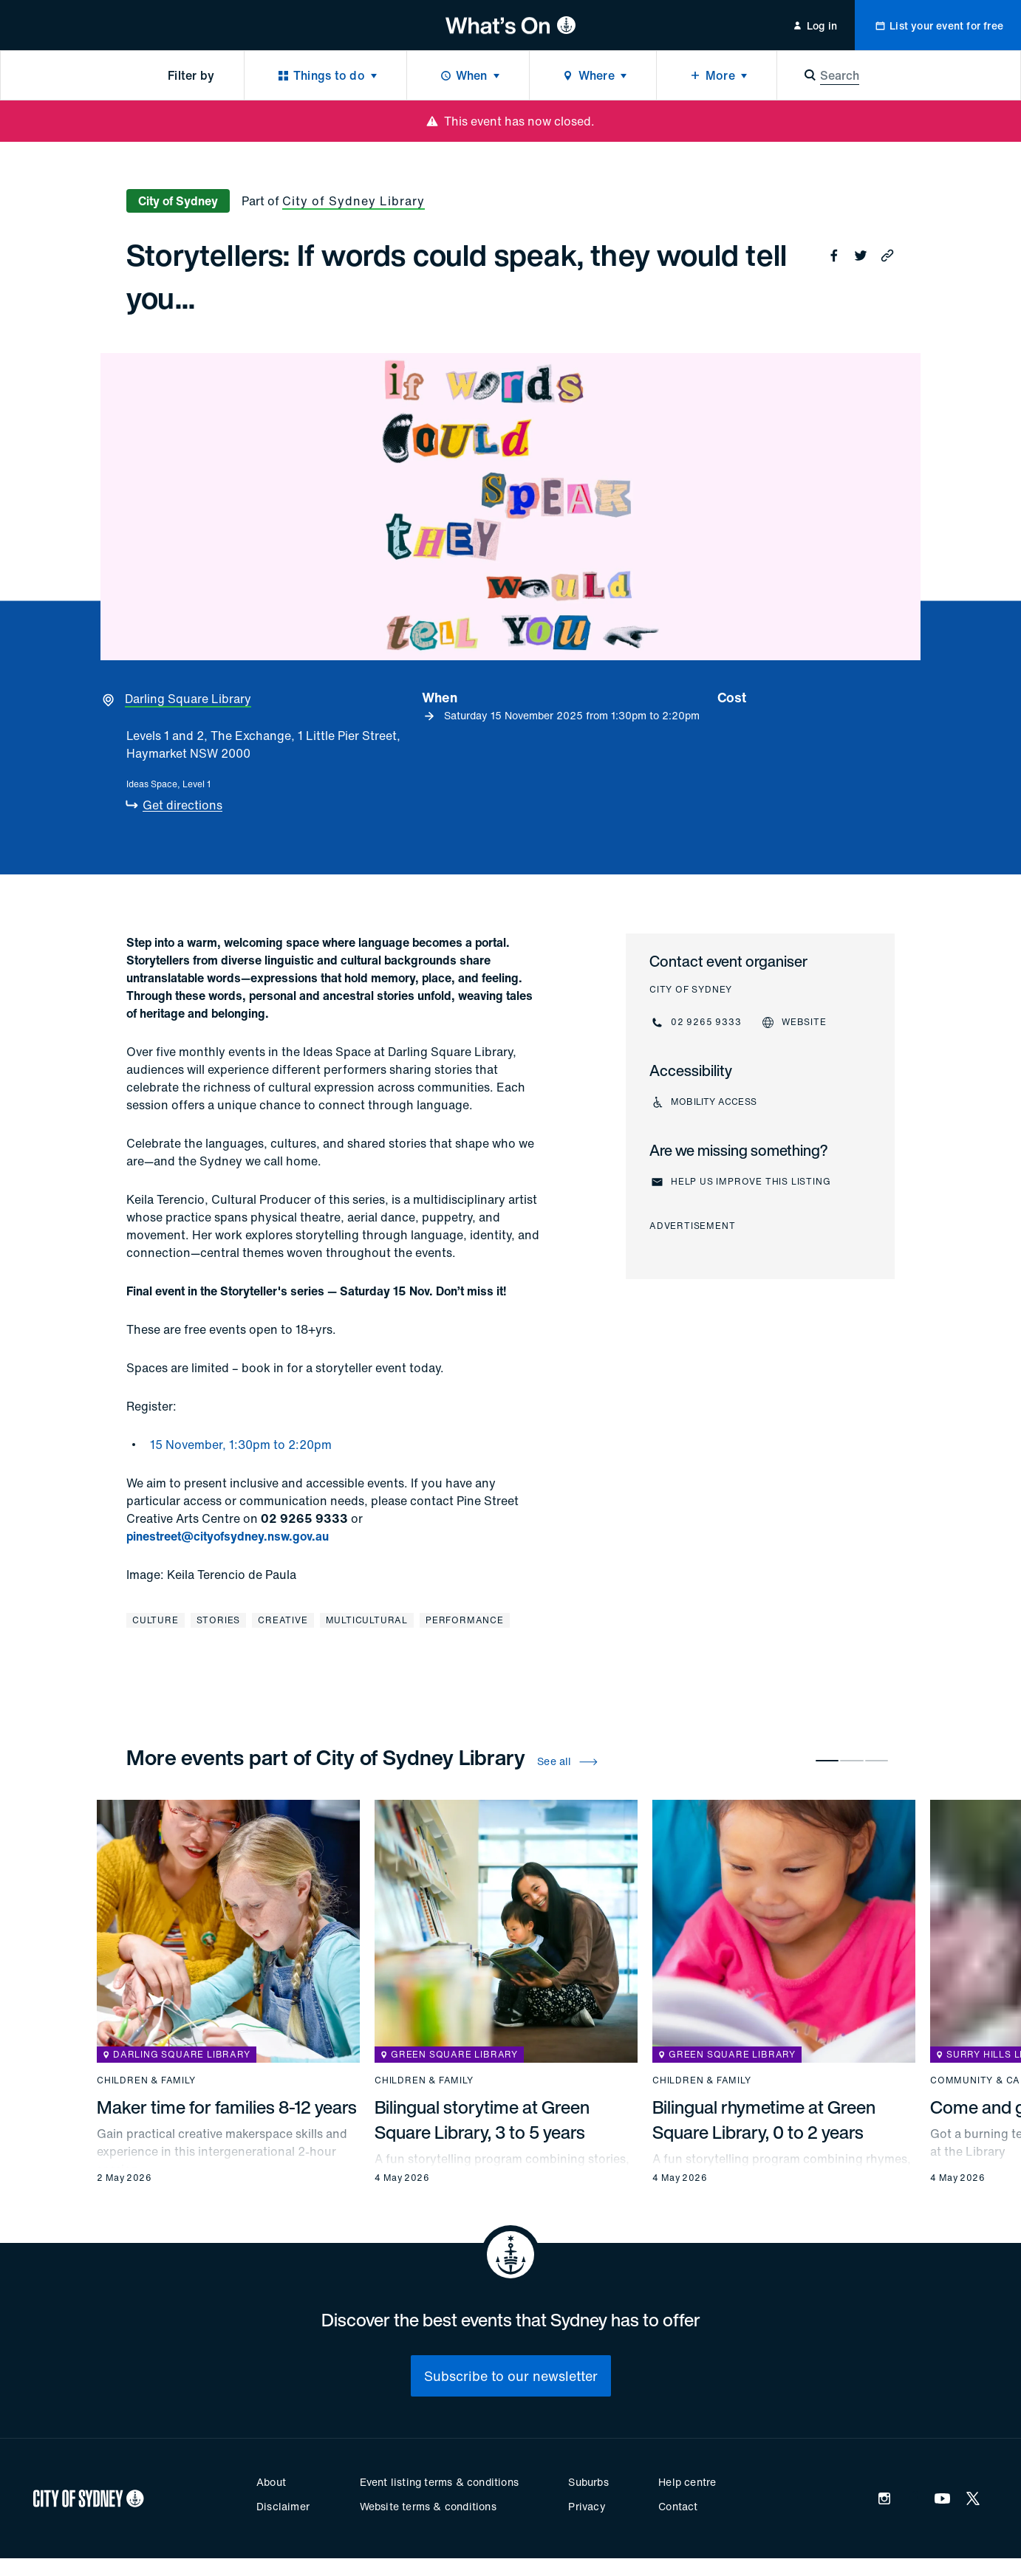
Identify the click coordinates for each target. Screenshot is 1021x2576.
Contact (677, 2506)
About (271, 2482)
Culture (155, 1620)
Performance (465, 1620)
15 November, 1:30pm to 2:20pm (241, 1444)
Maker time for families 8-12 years (227, 2107)
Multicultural (367, 1620)
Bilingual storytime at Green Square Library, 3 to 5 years (482, 2119)
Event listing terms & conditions (439, 2482)
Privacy (586, 2506)
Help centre (687, 2482)
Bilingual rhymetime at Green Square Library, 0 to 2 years (763, 2119)
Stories (219, 1620)
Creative (282, 1620)
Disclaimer (283, 2506)
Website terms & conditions (428, 2506)
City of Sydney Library (353, 201)
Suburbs (588, 2482)
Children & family (146, 2080)
